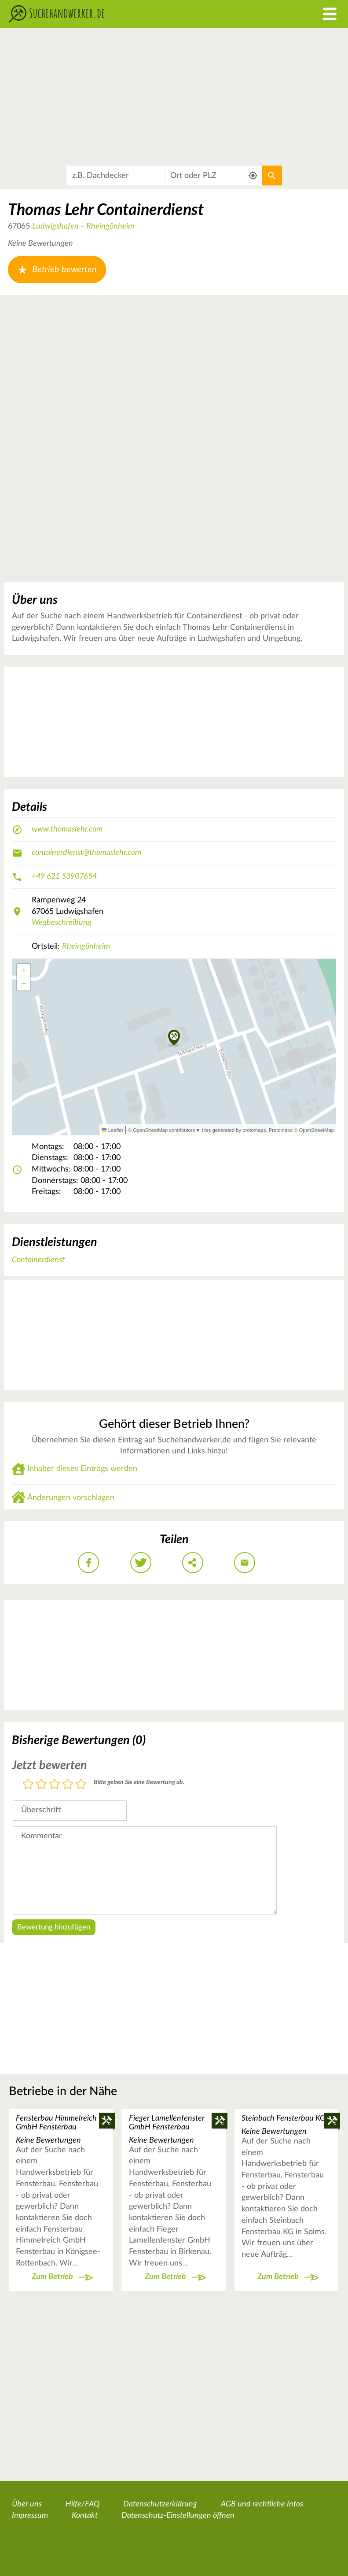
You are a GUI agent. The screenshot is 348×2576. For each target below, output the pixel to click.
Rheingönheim (110, 226)
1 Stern (28, 1784)
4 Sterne (68, 1784)
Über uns (27, 2504)
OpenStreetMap (316, 1130)
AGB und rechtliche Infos (262, 2504)
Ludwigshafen (55, 226)
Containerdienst (38, 1260)
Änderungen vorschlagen (70, 1498)
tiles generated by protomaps (234, 1130)
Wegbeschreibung (62, 923)
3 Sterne (55, 1784)
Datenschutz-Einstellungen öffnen (177, 2516)
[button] (174, 1038)
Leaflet (112, 1130)
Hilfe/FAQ (82, 2504)
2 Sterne (41, 1784)
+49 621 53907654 (64, 876)
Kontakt (85, 2516)
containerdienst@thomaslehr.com (86, 853)
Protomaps (281, 1130)
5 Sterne (81, 1784)
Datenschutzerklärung (160, 2504)
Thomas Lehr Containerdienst (106, 210)
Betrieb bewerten (57, 269)
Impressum (30, 2516)
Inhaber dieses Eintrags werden (82, 1469)
